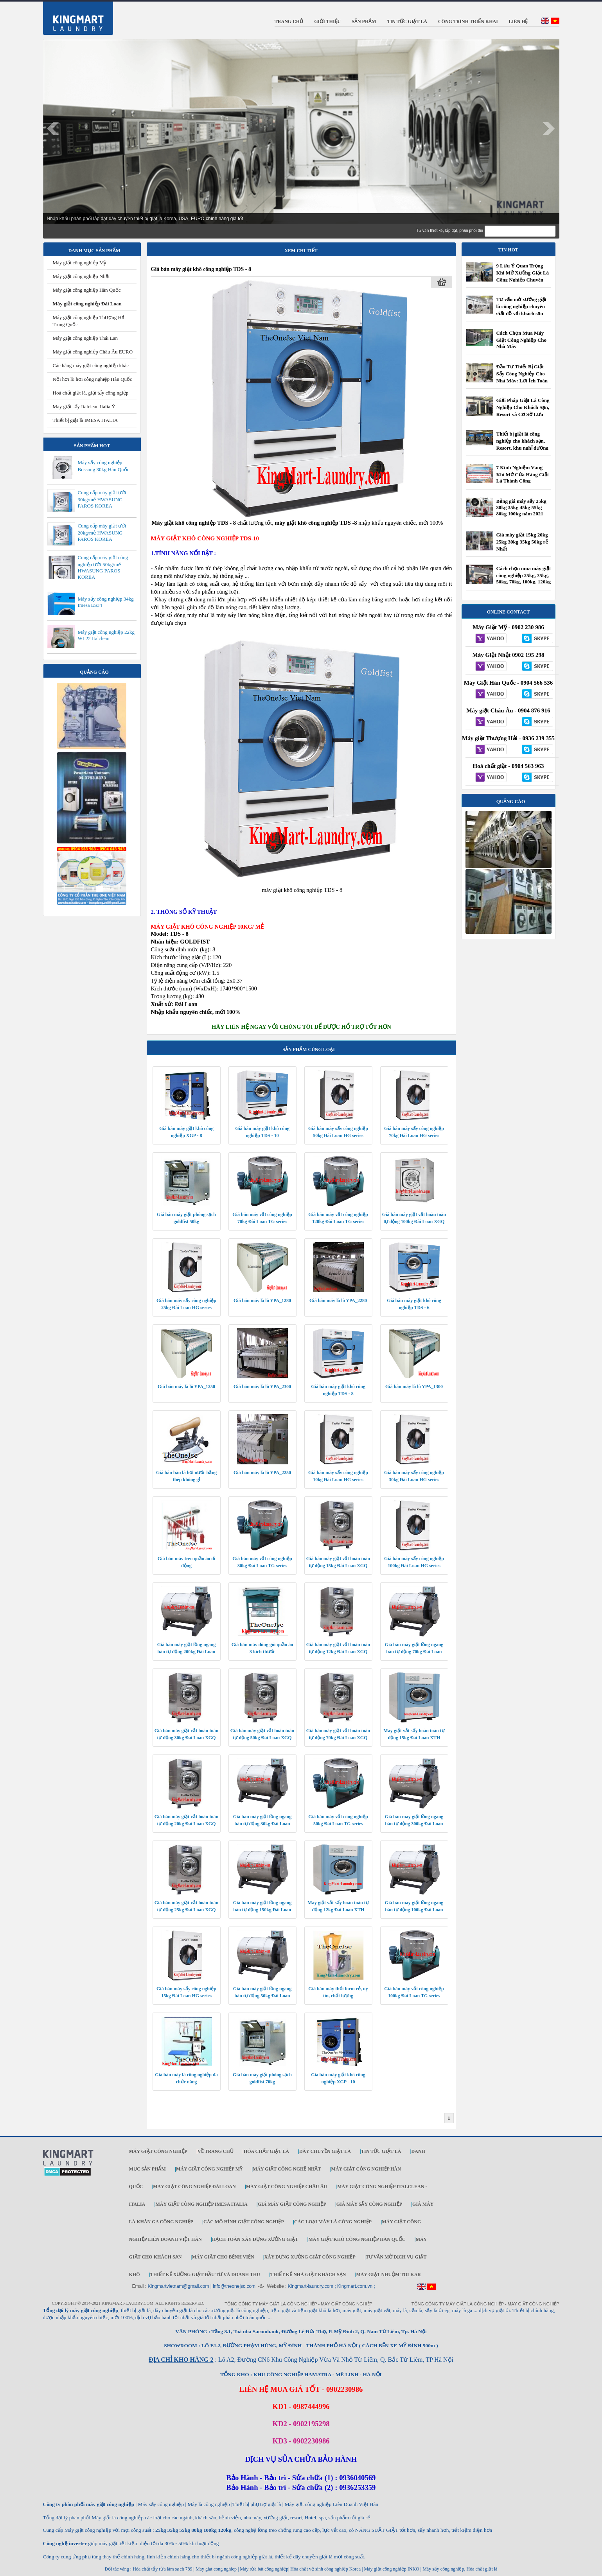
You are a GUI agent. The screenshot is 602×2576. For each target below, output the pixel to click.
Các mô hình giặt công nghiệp (243, 2221)
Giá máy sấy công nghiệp (369, 2204)
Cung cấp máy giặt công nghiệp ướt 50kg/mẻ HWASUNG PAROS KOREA (103, 567)
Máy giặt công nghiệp (158, 2151)
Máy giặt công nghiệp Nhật (81, 276)
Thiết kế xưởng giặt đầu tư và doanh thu (205, 2274)
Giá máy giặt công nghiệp (292, 2204)
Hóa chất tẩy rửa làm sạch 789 (162, 2569)
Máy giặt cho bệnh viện (223, 2257)
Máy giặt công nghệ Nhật (287, 2169)
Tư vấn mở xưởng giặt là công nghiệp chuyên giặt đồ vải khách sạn (521, 306)
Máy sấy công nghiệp (443, 2569)
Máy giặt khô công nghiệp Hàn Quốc (356, 2239)
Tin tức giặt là (381, 2151)
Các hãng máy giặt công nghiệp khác (91, 365)
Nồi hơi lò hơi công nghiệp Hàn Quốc (92, 379)
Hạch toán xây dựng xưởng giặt (255, 2239)
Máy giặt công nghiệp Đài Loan (87, 304)
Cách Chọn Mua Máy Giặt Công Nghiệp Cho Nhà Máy (521, 339)
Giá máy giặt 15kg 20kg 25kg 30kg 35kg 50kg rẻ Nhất (522, 542)
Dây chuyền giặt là (325, 2151)
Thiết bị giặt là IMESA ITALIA (85, 420)
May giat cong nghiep (216, 2569)
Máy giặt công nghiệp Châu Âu (286, 2186)
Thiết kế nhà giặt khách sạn (308, 2274)
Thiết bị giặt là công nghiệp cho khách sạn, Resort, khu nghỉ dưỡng (522, 441)
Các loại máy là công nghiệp (333, 2221)
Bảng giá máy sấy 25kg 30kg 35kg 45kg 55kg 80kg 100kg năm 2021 (521, 507)
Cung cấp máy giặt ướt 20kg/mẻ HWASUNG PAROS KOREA (102, 532)
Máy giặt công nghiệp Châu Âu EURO (93, 352)
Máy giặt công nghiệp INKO (391, 2569)
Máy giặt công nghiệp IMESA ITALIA (201, 2204)
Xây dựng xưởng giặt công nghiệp (310, 2257)
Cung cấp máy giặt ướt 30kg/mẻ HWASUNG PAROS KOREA (102, 499)
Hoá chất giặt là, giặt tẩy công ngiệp (91, 393)
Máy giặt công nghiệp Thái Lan (85, 338)
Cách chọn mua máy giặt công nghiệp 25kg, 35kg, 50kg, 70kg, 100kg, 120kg (523, 575)
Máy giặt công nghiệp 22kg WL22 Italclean (106, 635)
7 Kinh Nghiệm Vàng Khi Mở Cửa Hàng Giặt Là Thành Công (522, 474)
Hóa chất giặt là (266, 2151)
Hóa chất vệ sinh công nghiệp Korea (325, 2569)
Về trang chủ (216, 2151)
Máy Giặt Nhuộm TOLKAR (388, 2274)
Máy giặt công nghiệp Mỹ (80, 262)
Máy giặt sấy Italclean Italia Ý (84, 406)
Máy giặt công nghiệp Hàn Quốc (87, 290)
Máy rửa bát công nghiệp (264, 2569)
